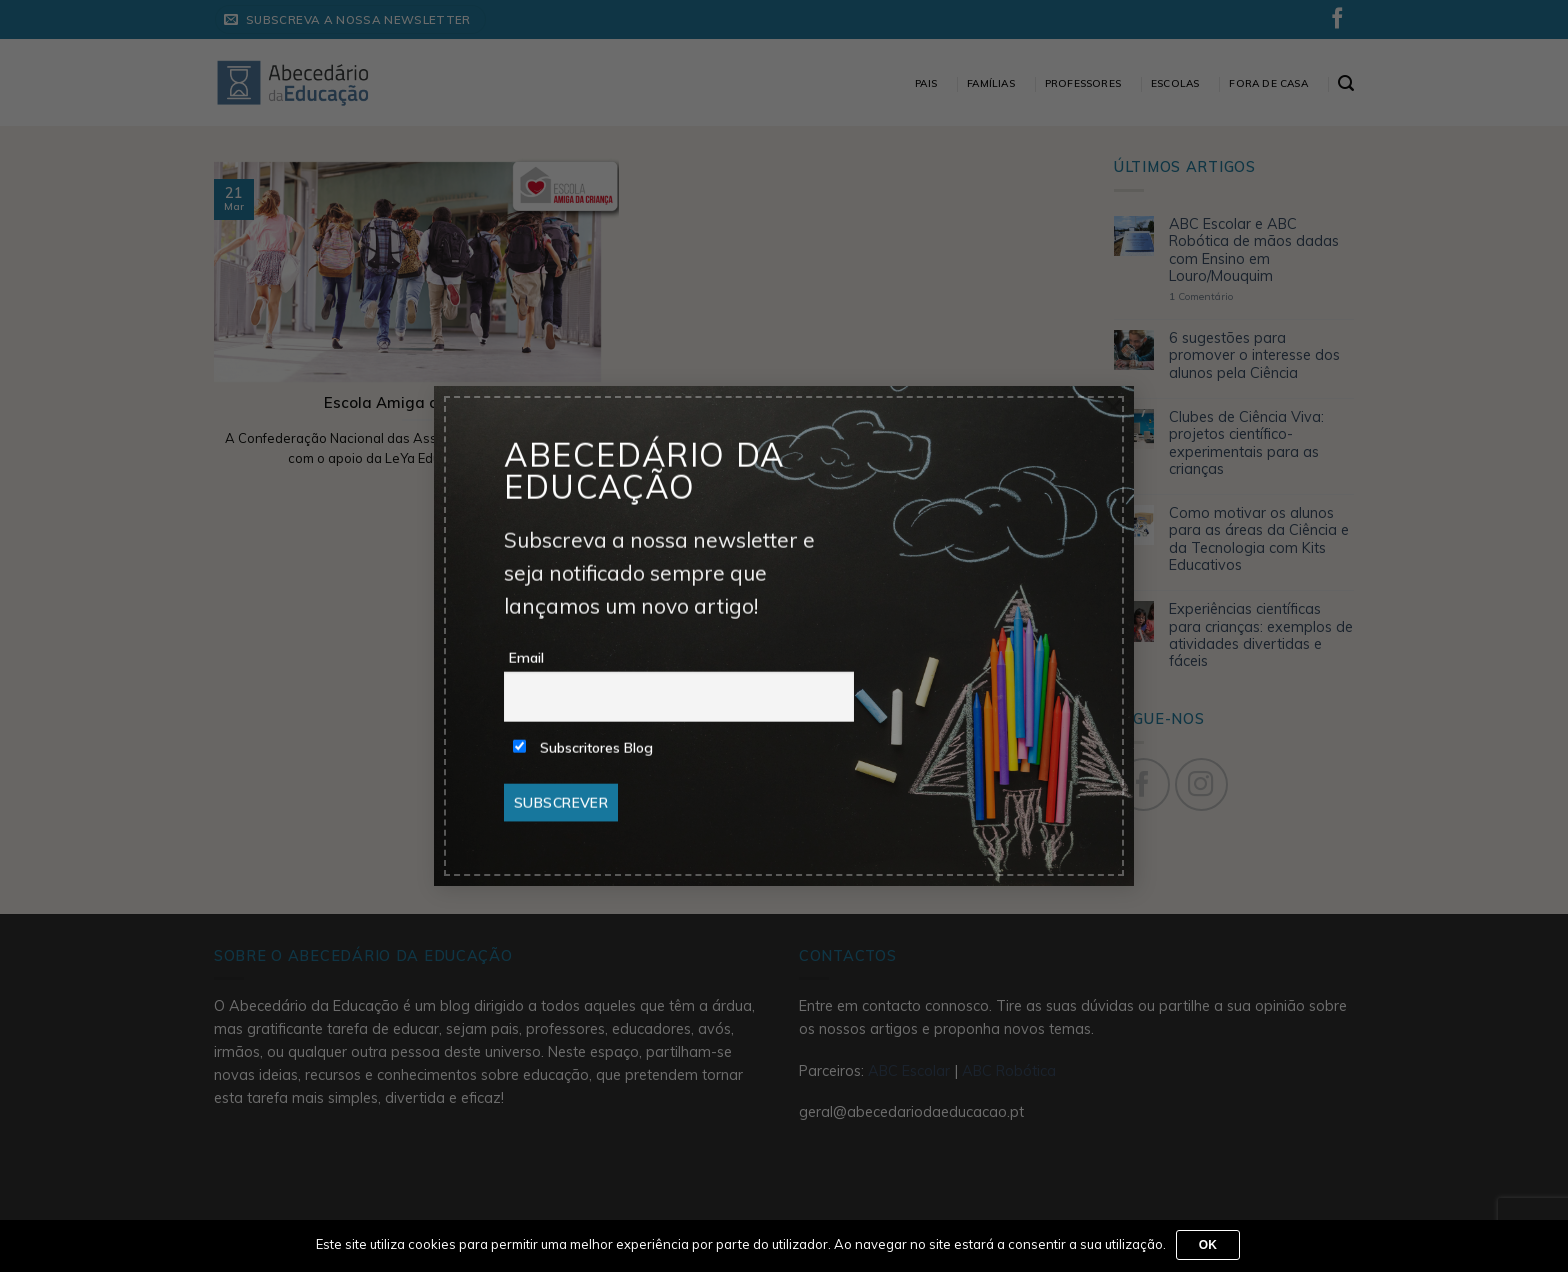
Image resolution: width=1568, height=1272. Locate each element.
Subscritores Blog (583, 748)
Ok (1208, 1245)
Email (526, 658)
